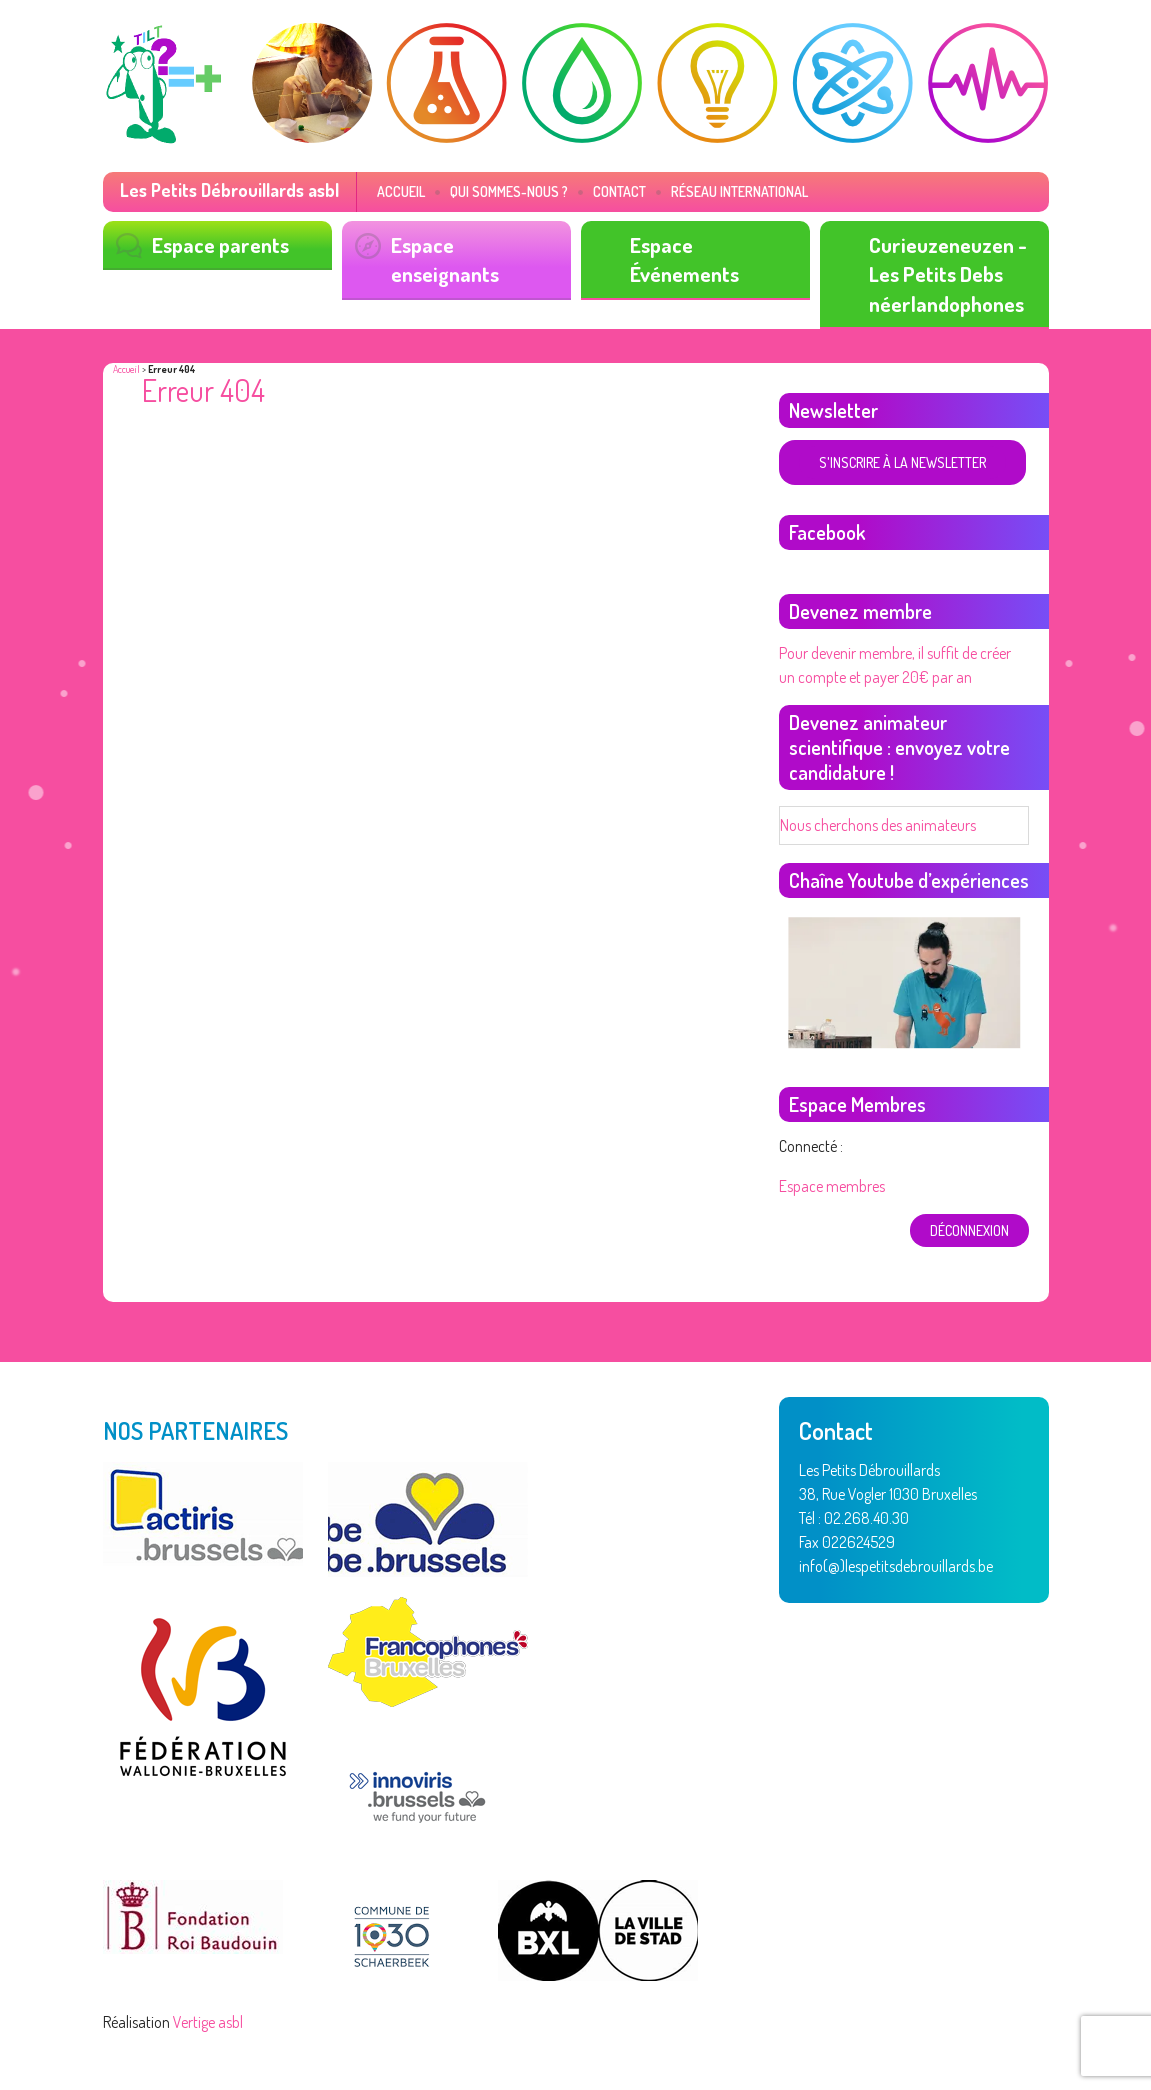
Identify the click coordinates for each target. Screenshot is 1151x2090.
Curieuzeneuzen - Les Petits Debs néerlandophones (948, 274)
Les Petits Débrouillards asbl (229, 190)
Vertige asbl (208, 2022)
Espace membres (832, 1186)
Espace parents (220, 244)
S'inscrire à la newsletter (902, 462)
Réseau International (739, 191)
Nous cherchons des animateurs (878, 825)
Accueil (401, 191)
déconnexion (969, 1230)
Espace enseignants (445, 259)
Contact (619, 191)
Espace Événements (684, 259)
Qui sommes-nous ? (509, 191)
